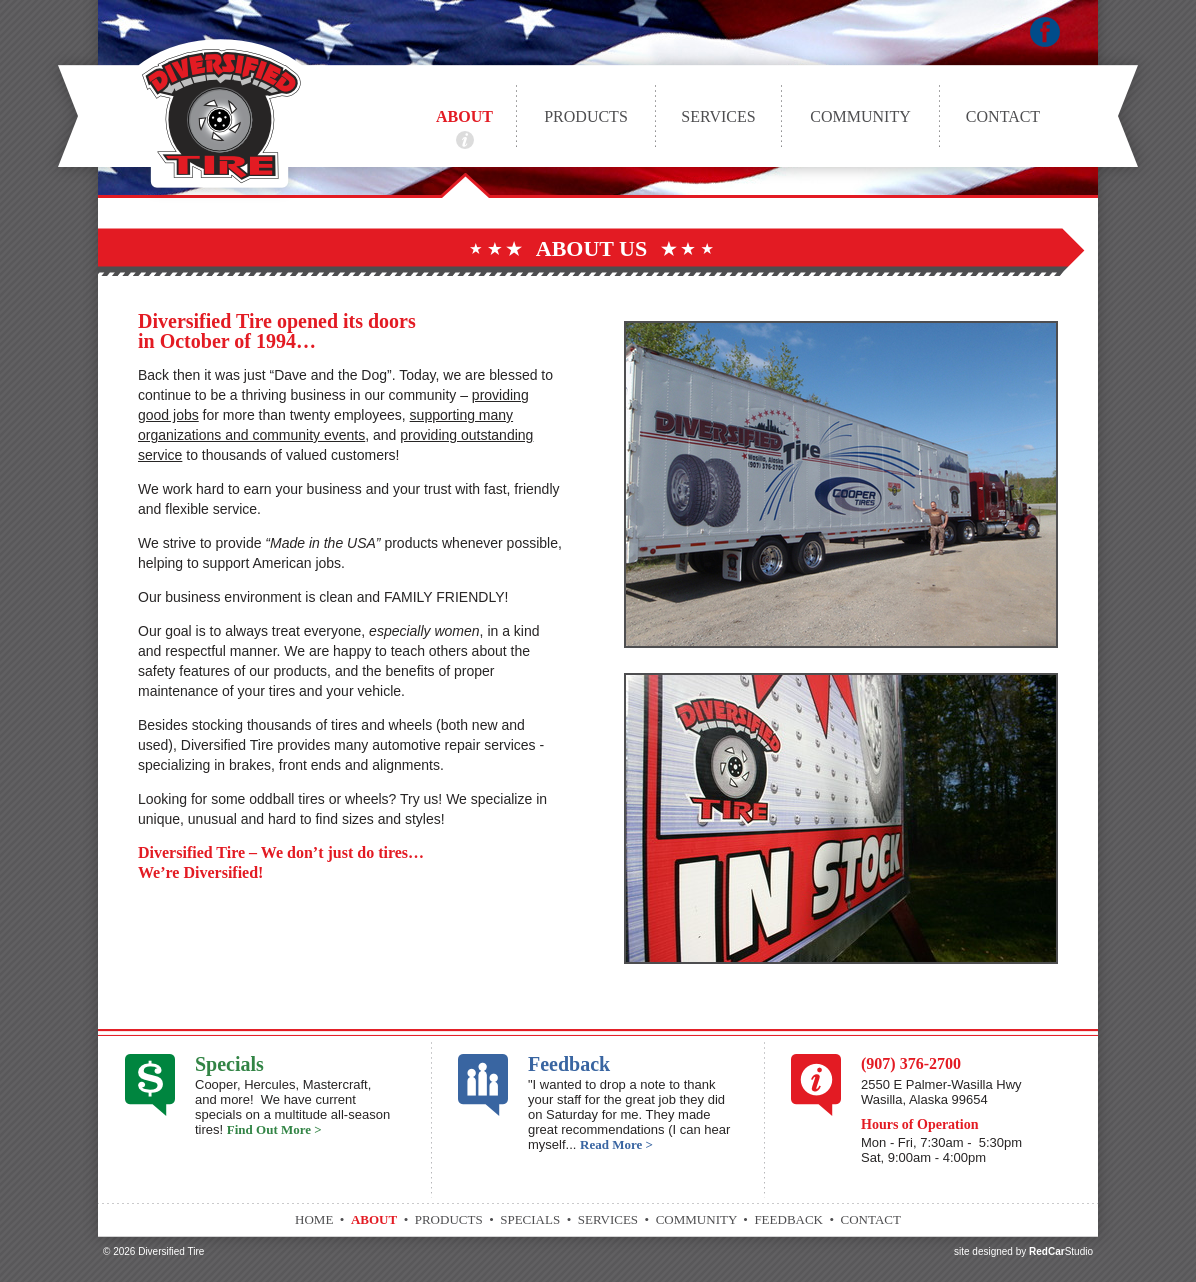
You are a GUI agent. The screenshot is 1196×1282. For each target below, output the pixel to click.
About (464, 116)
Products (586, 116)
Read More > (616, 1144)
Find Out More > (274, 1129)
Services (718, 116)
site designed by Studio (1023, 1251)
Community (860, 116)
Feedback (569, 1064)
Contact (1003, 116)
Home (314, 1219)
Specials (229, 1064)
